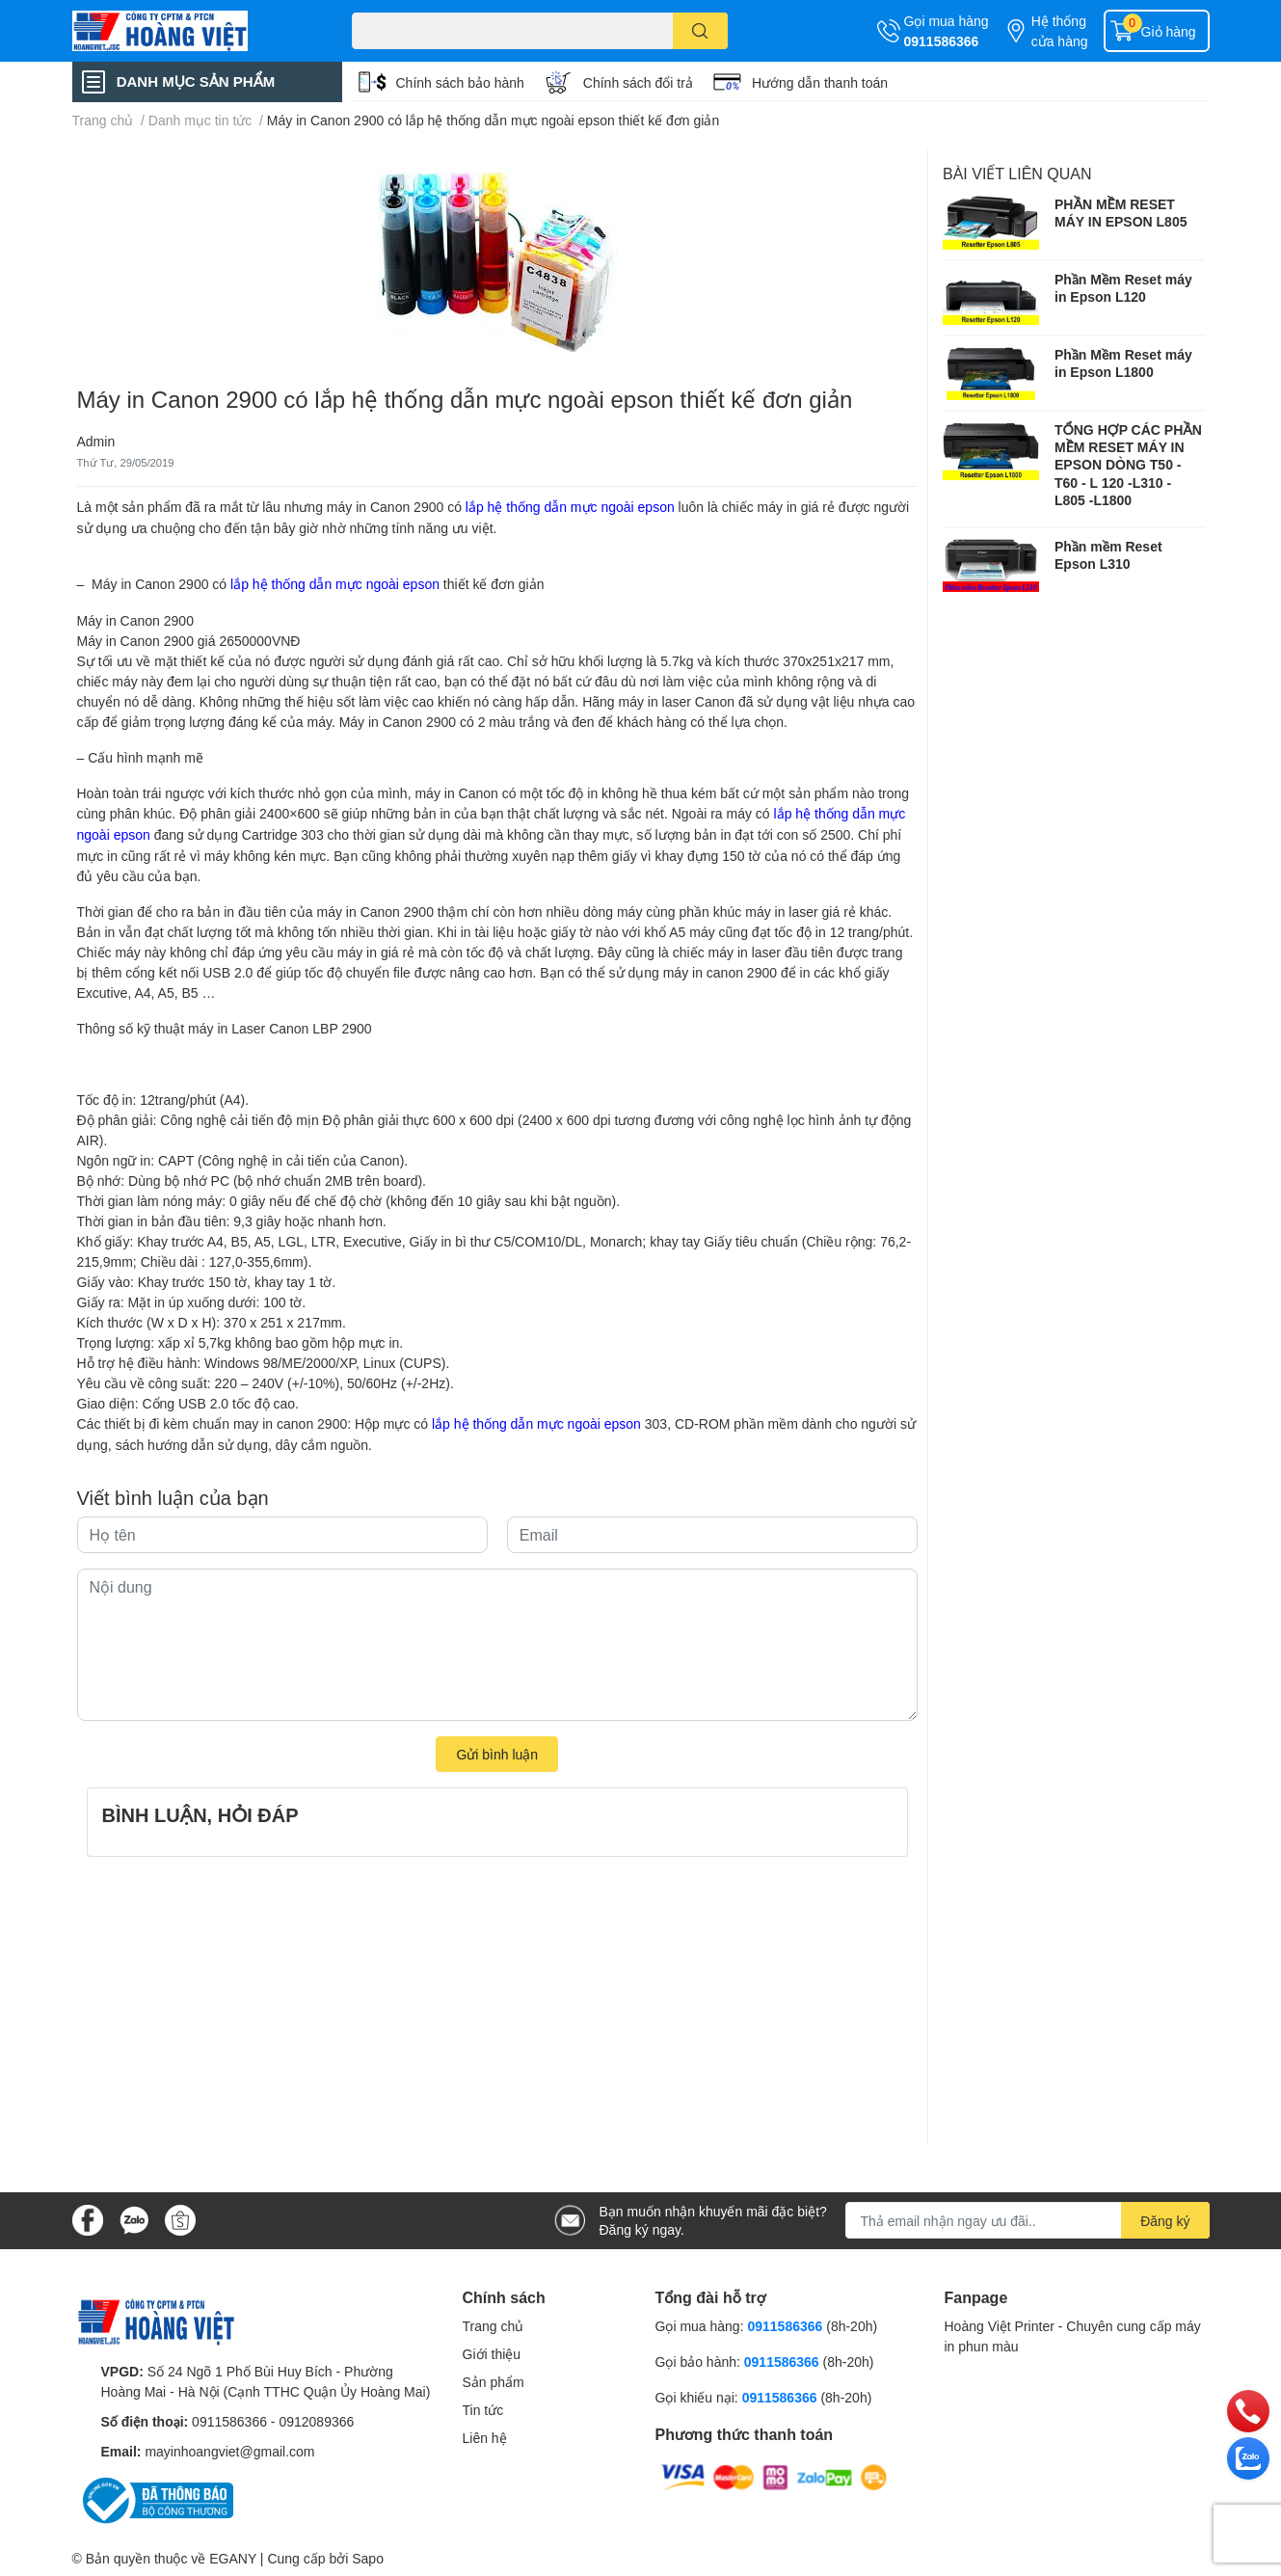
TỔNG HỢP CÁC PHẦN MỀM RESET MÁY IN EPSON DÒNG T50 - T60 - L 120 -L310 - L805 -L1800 (1128, 464)
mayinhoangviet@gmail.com (229, 2451)
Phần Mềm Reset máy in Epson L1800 (1123, 363)
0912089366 (316, 2421)
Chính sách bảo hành (460, 82)
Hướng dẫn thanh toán (820, 82)
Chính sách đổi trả (638, 82)
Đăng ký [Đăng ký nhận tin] (1164, 2221)
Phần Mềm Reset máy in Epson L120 (1123, 288)
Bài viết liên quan (1017, 173)
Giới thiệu (492, 2354)
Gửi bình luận (497, 1754)
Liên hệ (485, 2437)
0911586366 (941, 41)
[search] (700, 31)
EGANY (232, 2558)
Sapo (368, 2558)
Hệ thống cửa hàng (1059, 31)
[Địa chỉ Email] (1027, 2220)
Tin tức (483, 2410)
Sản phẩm (493, 2382)
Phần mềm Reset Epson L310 (1108, 555)
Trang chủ (493, 2326)
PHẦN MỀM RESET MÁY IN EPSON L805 (1120, 212)
